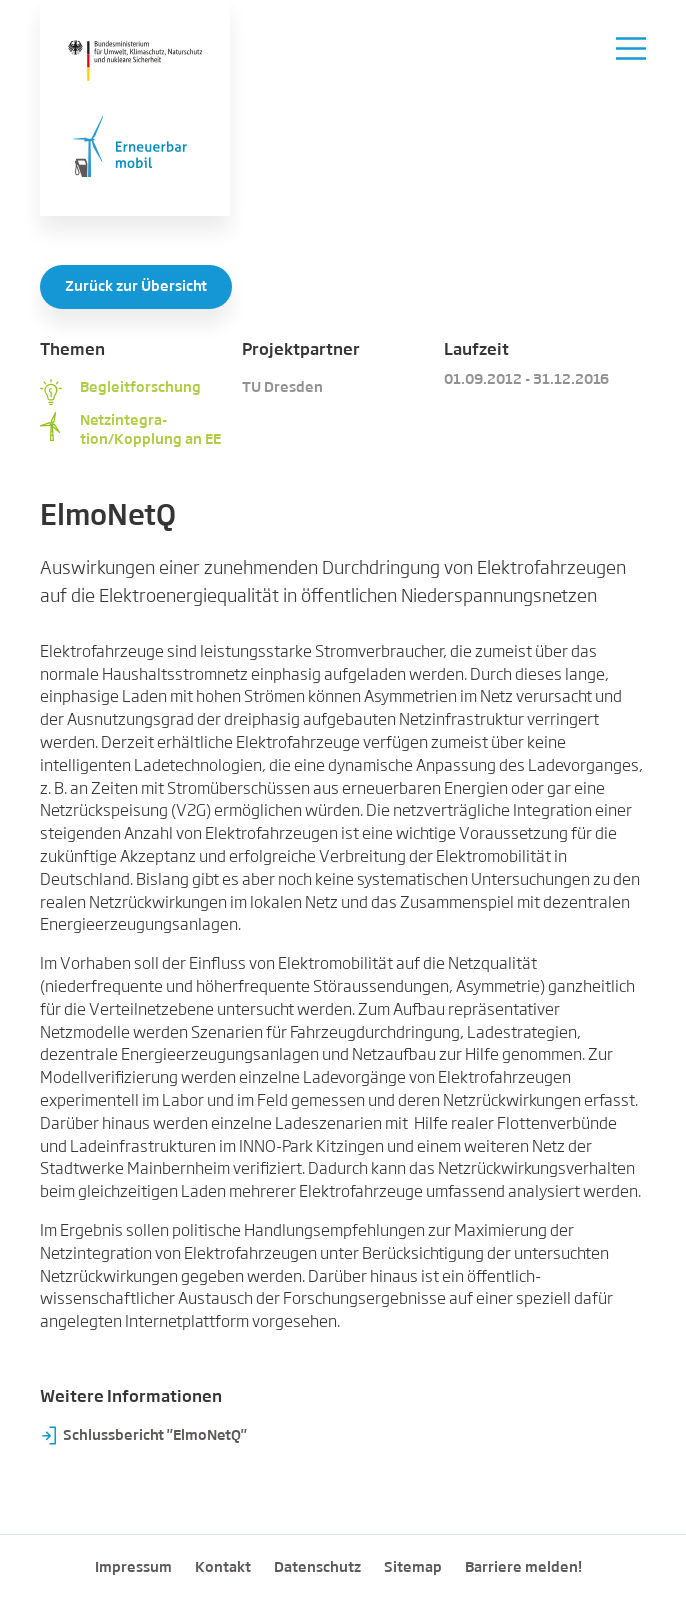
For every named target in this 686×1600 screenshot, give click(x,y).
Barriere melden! (523, 1568)
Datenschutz (317, 1568)
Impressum (133, 1568)
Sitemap (413, 1568)
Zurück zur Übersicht (136, 287)
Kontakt (223, 1568)
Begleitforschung (140, 388)
